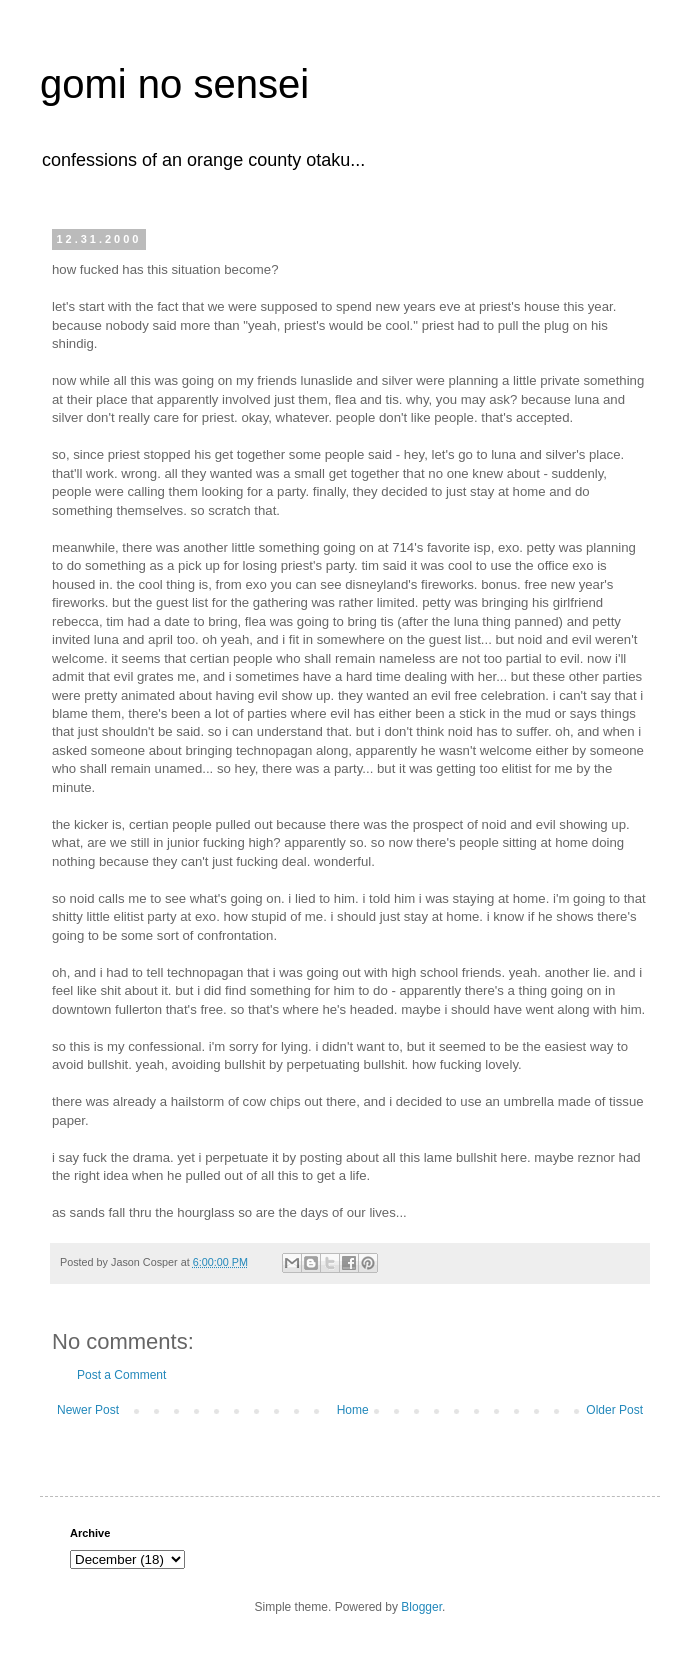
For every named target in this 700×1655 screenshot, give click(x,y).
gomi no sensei (174, 84)
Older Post (614, 1410)
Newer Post (88, 1410)
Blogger (421, 1607)
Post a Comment (121, 1375)
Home (353, 1410)
